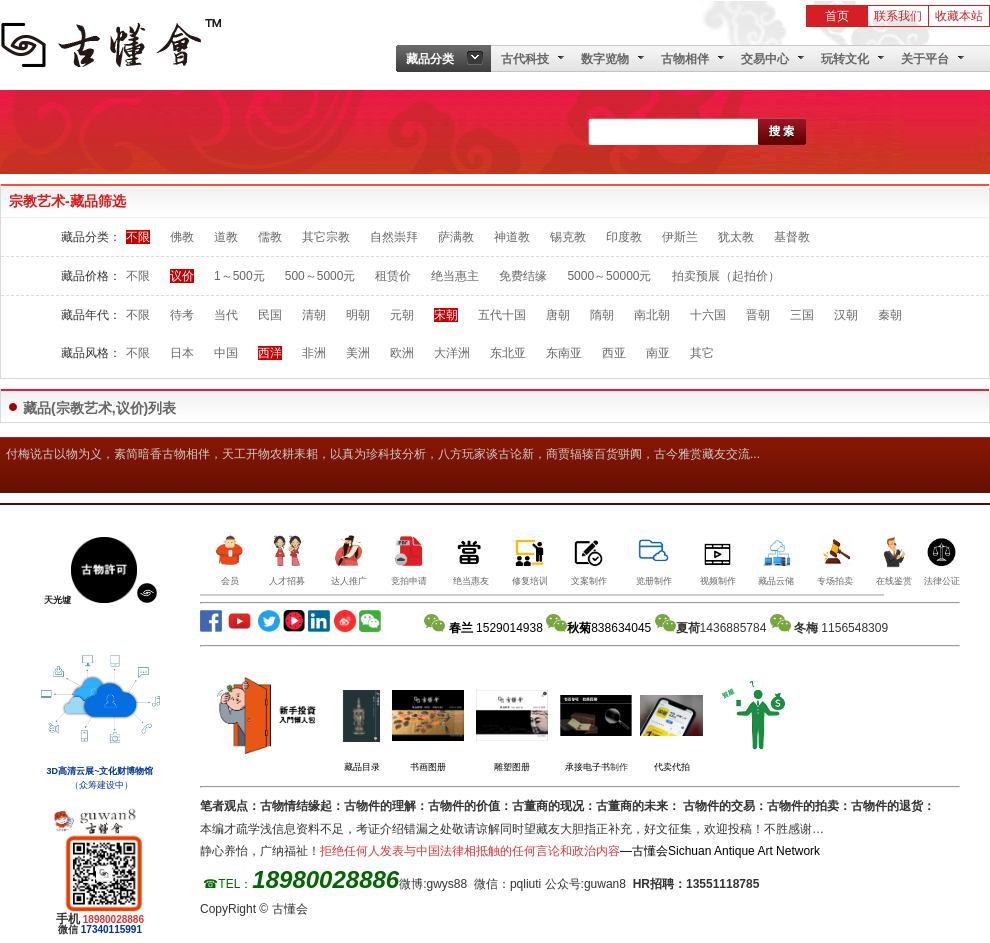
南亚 (658, 353)
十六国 (708, 315)
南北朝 (652, 315)
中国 (226, 353)
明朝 (358, 315)
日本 (182, 353)
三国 (802, 315)
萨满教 (456, 237)
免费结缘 (523, 276)
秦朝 (890, 315)
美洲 (358, 353)
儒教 (270, 237)
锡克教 (568, 237)
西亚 (614, 353)
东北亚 (508, 353)
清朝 (314, 315)
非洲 (314, 353)
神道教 (512, 237)
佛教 (182, 237)
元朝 (402, 315)
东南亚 (564, 353)
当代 (226, 315)
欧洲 (402, 353)
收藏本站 (959, 16)
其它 (702, 353)
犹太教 (736, 237)
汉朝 (846, 315)
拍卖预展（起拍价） (726, 276)
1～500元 (239, 276)
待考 (182, 315)
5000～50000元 (609, 276)
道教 (226, 237)
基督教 (792, 237)
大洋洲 (452, 353)
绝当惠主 (455, 276)
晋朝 (758, 315)
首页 (837, 16)
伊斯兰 (680, 237)
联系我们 (898, 16)
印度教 (624, 237)
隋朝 (602, 315)
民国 (270, 315)
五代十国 (502, 315)
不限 (138, 237)
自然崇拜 (394, 237)
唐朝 (558, 315)
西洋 (270, 353)
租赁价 (393, 276)
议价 (182, 276)
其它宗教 (326, 237)
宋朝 (446, 315)
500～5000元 (320, 276)
